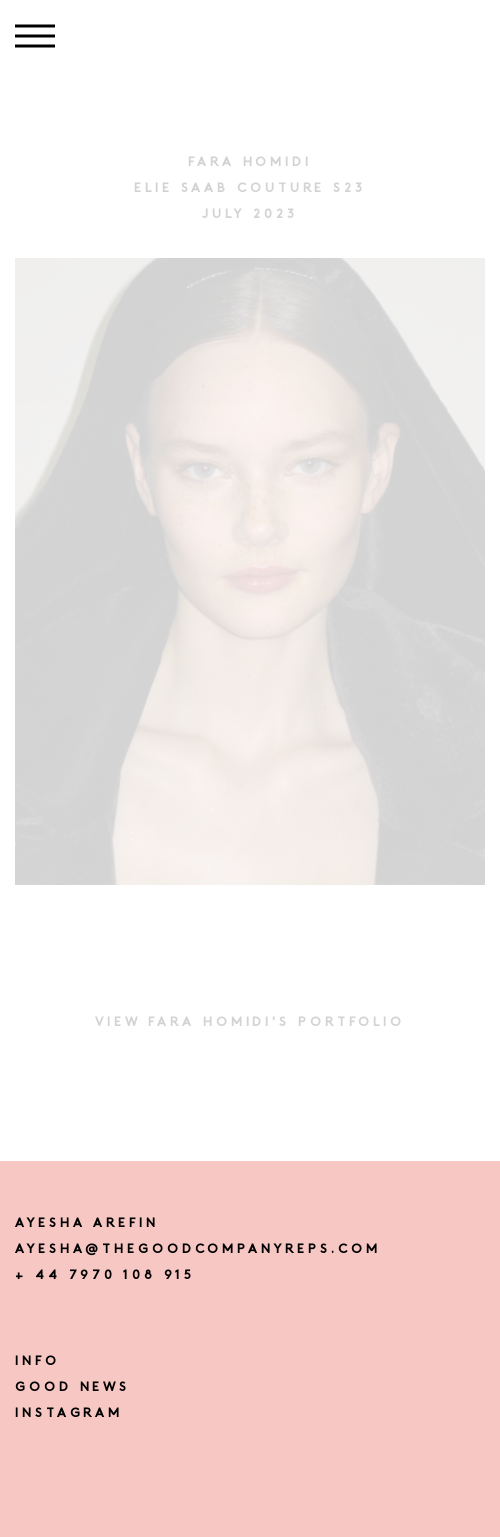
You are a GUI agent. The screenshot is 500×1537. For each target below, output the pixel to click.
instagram (69, 1413)
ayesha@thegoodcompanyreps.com (198, 1249)
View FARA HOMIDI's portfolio (250, 1022)
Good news (72, 1387)
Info (37, 1361)
